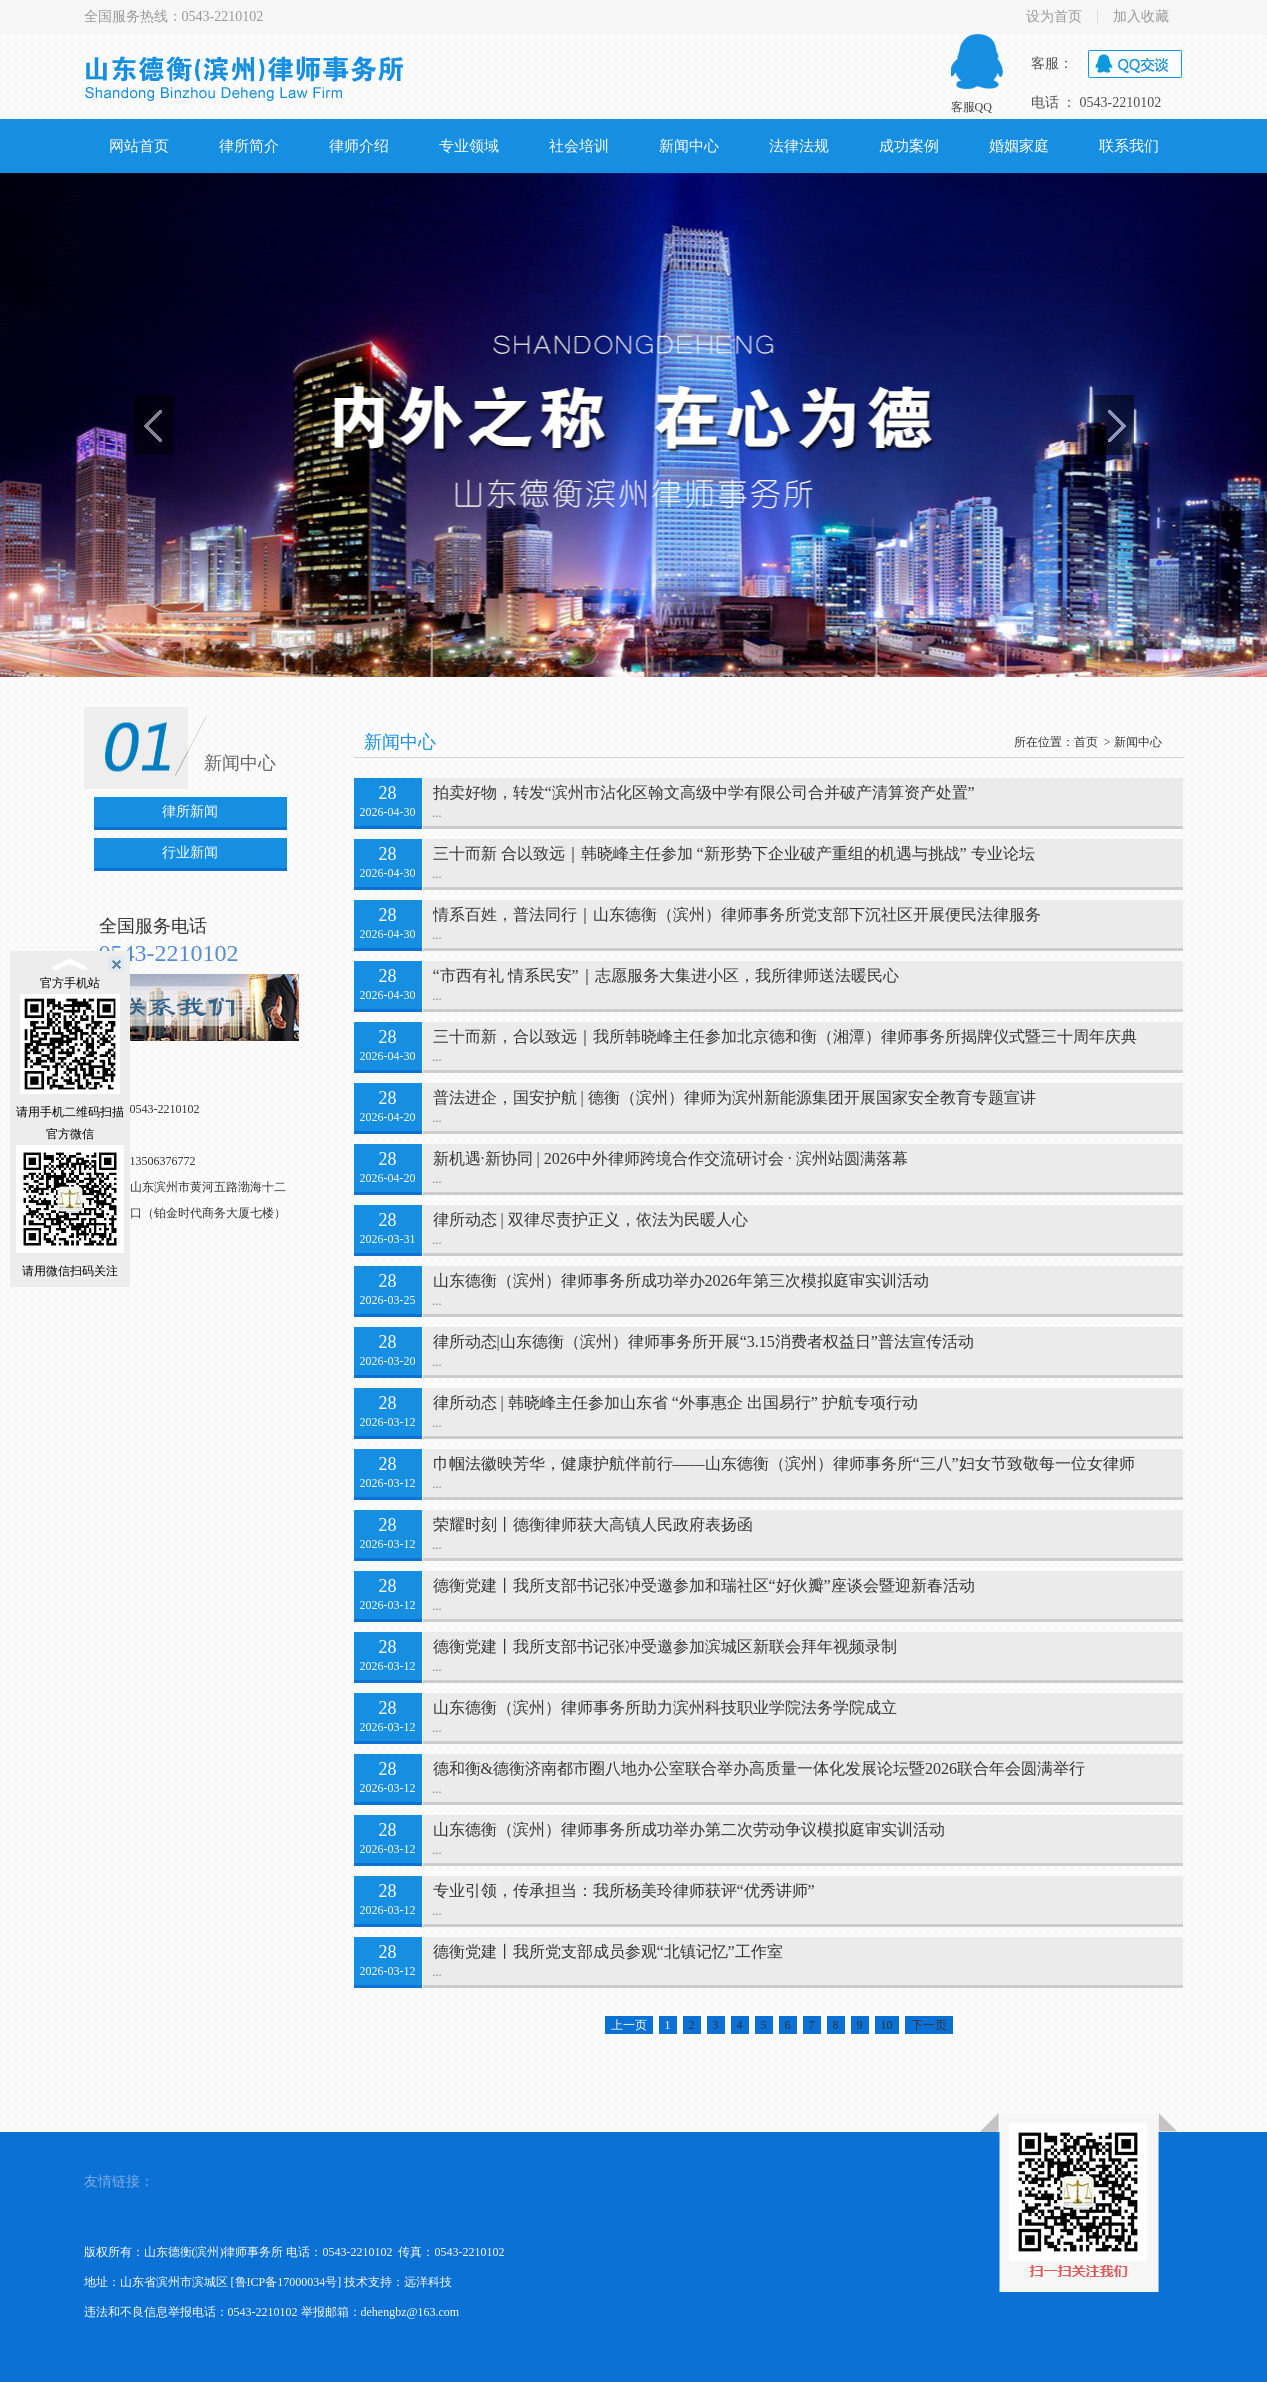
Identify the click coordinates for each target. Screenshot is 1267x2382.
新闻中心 (689, 146)
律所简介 (249, 146)
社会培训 (579, 146)
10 (887, 2025)
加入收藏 (1141, 17)
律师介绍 (359, 146)
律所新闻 (190, 811)
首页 (1086, 742)
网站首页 (139, 146)
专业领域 (469, 146)
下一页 (929, 2025)
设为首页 (1054, 17)
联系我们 (1129, 146)
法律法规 (799, 146)
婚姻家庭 (1019, 146)
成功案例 (909, 146)
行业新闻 (190, 852)
